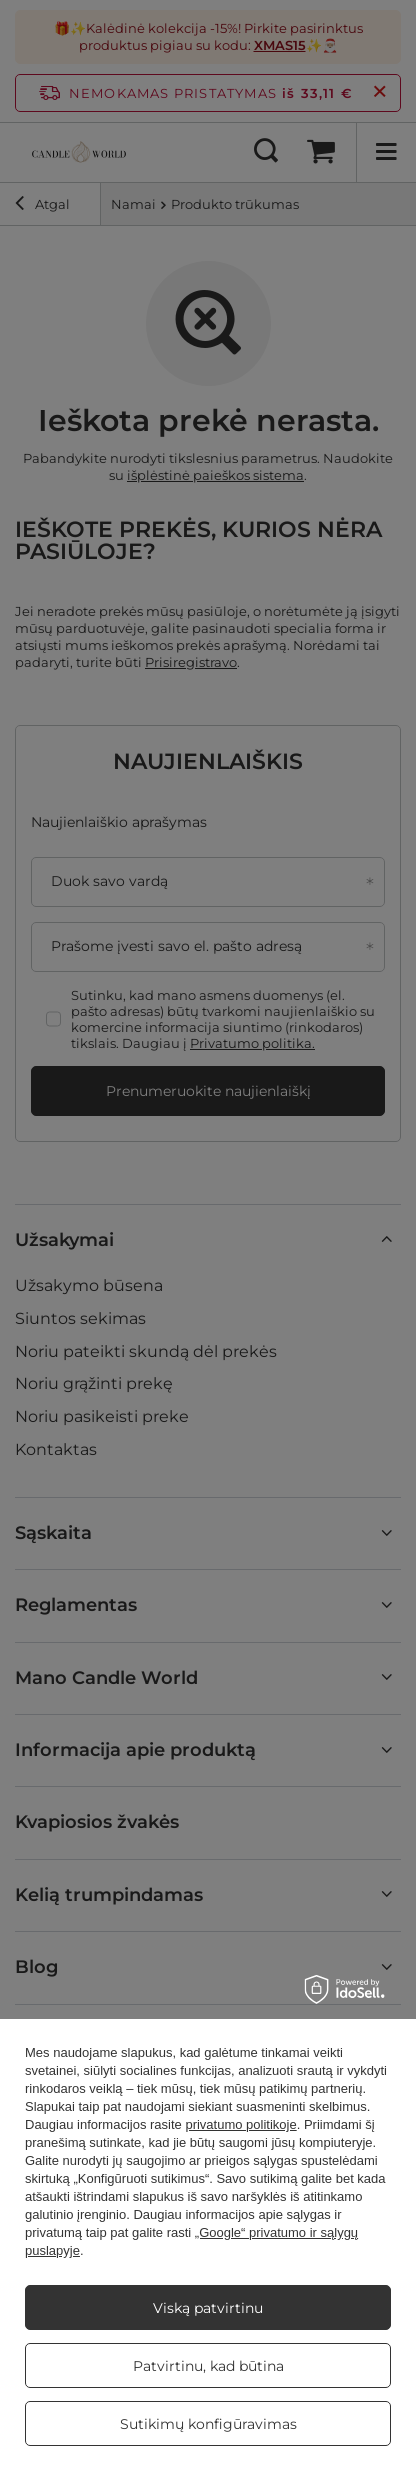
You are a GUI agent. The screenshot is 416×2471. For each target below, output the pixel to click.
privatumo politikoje (240, 2124)
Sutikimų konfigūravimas (208, 2424)
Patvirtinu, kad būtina (208, 2366)
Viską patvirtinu (208, 2308)
